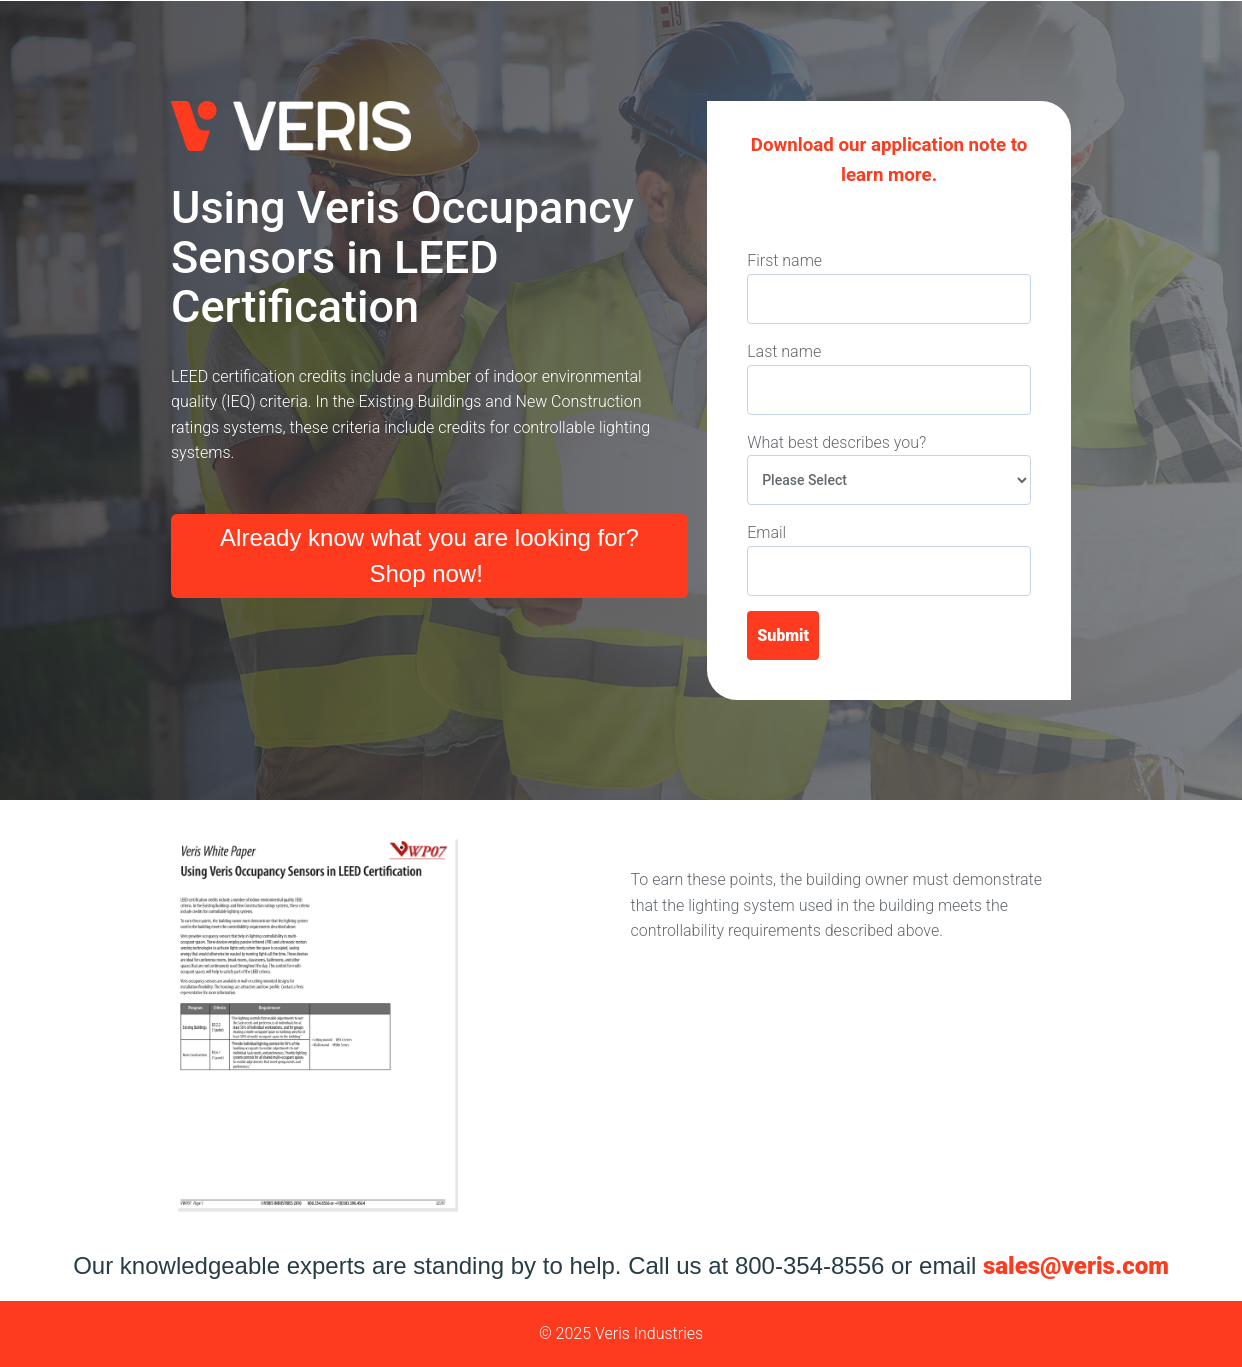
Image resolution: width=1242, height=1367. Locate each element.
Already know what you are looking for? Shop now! (429, 555)
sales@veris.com (1076, 1266)
